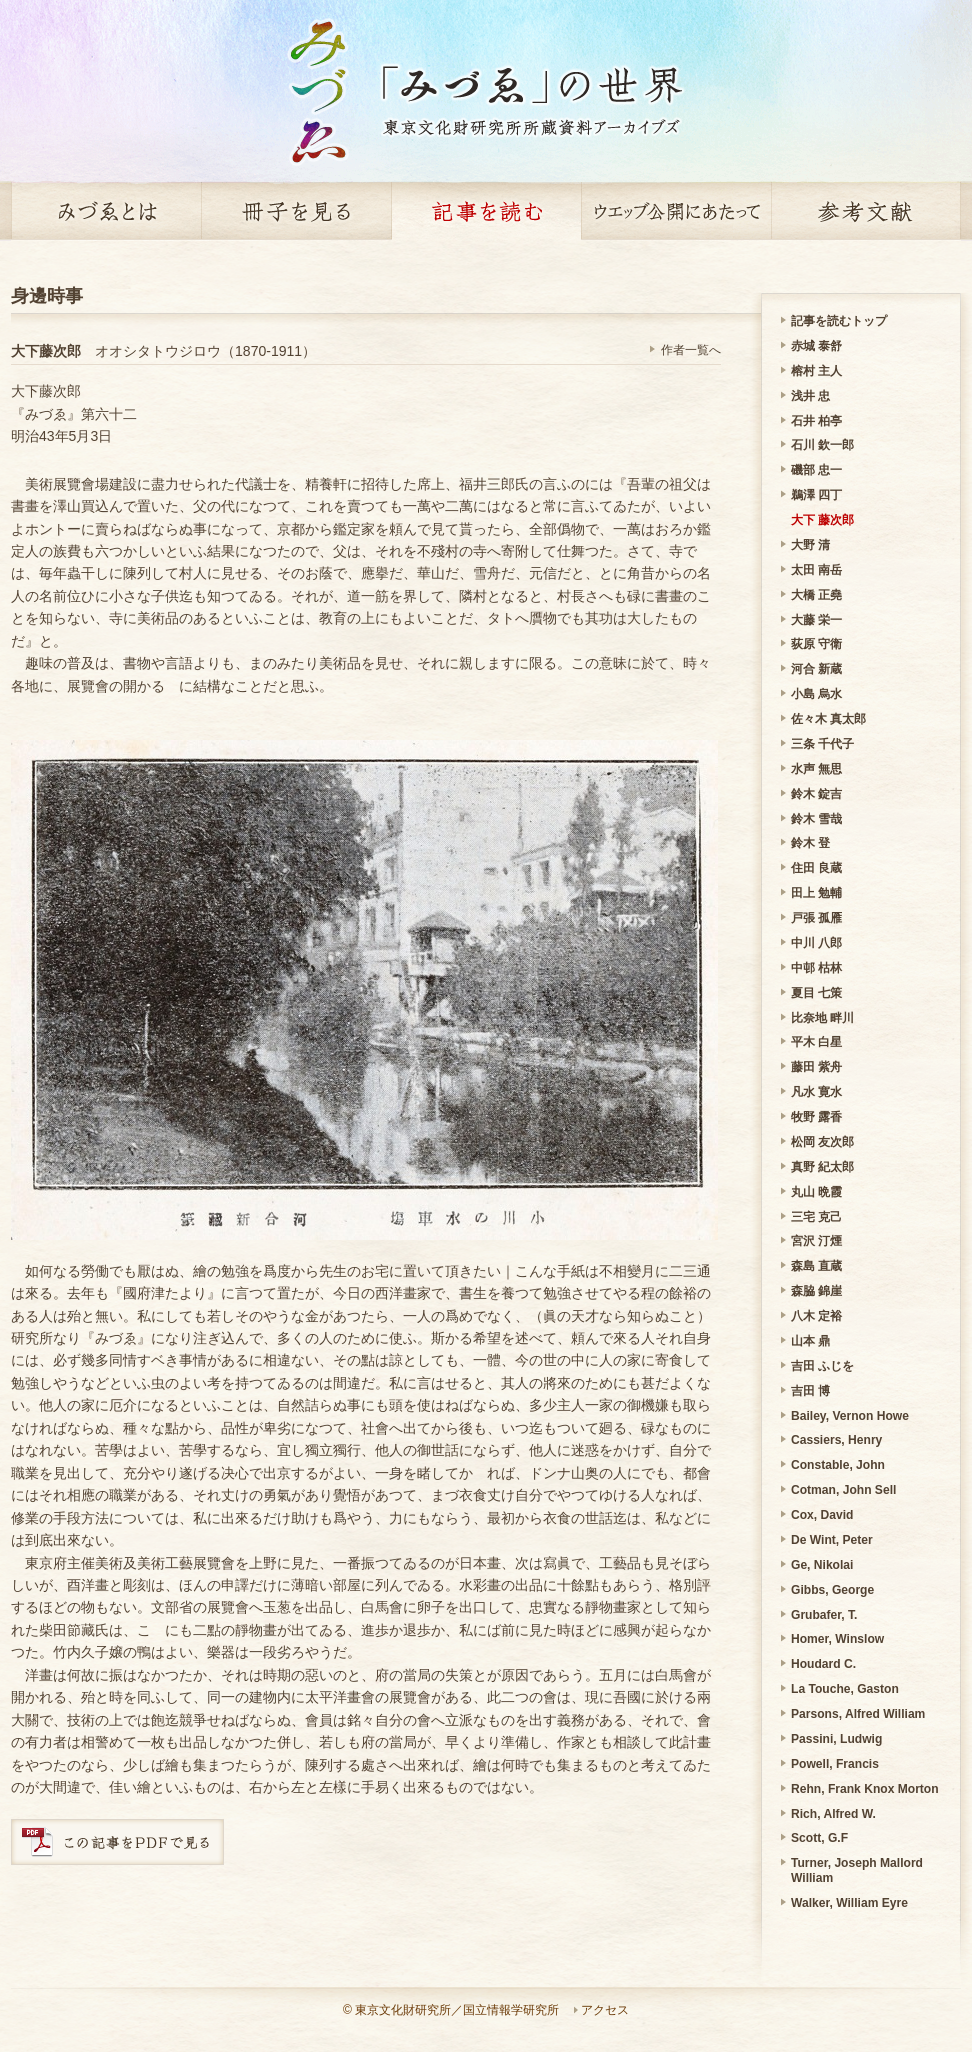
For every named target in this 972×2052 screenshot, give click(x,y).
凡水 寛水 (816, 1092)
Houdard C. (823, 1664)
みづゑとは (106, 211)
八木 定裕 (816, 1316)
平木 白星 (816, 1042)
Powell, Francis (835, 1764)
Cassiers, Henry (836, 1440)
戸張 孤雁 (816, 918)
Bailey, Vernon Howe (850, 1416)
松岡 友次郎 (822, 1142)
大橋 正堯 (816, 595)
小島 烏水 (816, 694)
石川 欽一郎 (822, 445)
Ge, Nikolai (822, 1565)
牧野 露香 (816, 1117)
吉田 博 (810, 1391)
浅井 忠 (810, 396)
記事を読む (486, 211)
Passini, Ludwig (836, 1739)
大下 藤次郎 (822, 520)
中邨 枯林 (816, 968)
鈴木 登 (810, 843)
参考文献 (866, 211)
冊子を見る (296, 211)
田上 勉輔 (816, 893)
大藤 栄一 (816, 620)
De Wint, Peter (832, 1540)
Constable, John (838, 1465)
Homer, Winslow (837, 1639)
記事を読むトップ (839, 321)
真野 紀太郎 (822, 1167)
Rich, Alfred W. (833, 1814)
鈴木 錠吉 (816, 794)
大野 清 (810, 545)
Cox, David (822, 1515)
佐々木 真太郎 (828, 719)
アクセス (605, 2010)
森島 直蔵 (816, 1266)
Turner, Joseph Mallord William (857, 1870)
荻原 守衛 (816, 644)
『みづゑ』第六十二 (74, 414)
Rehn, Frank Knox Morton (865, 1789)
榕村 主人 (816, 371)
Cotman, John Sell (843, 1490)
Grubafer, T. (824, 1615)
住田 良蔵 (816, 868)
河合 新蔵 (816, 669)
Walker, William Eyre (849, 1903)
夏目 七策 (816, 993)
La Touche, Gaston (845, 1689)
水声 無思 (816, 769)
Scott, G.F (819, 1838)
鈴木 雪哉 (816, 819)
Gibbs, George (832, 1590)
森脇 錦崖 (816, 1291)
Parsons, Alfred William (858, 1714)
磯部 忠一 (816, 470)
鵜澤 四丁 (816, 495)
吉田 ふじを (822, 1366)
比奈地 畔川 (822, 1018)
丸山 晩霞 (816, 1192)
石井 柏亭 (816, 421)
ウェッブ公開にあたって (676, 211)
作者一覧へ (691, 350)
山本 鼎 (810, 1341)
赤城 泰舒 (816, 346)
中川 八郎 (816, 943)
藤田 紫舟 (816, 1067)
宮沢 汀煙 (816, 1241)
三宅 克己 (816, 1217)
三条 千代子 (822, 744)
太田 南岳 (816, 570)
